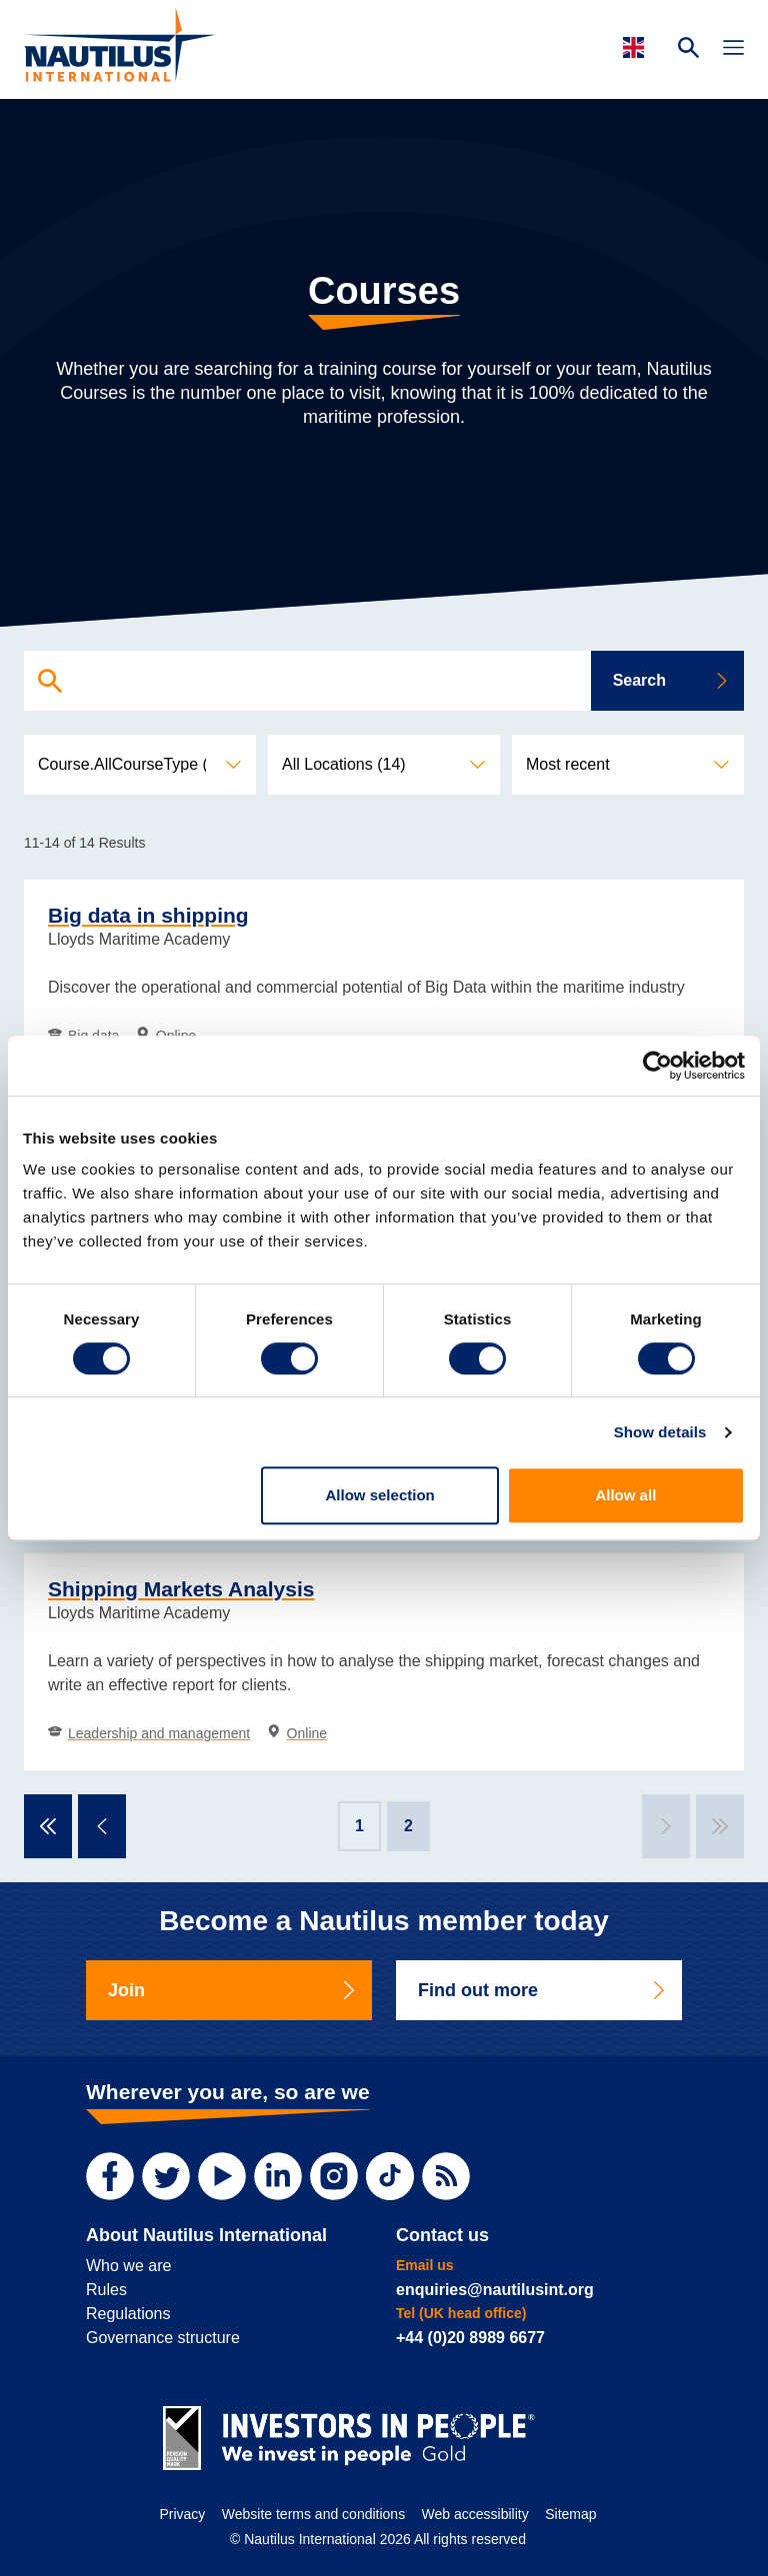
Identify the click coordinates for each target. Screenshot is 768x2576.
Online (297, 1733)
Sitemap (570, 2514)
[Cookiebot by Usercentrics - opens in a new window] (657, 1066)
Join (233, 1990)
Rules (106, 2289)
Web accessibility (475, 2514)
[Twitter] (166, 2176)
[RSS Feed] (446, 2176)
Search (671, 680)
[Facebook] (110, 2176)
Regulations (128, 2313)
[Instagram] (334, 2176)
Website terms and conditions (313, 2514)
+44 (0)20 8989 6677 (470, 2337)
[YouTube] (222, 2176)
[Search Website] (688, 50)
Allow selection (380, 1494)
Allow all (625, 1494)
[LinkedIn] (278, 2176)
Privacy (182, 2514)
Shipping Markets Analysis (181, 1588)
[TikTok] (390, 2176)
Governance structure (163, 2337)
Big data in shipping (148, 915)
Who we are (128, 2265)
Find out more (543, 1990)
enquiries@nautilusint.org (495, 2289)
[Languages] (636, 47)
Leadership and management (149, 1733)
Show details (660, 1431)
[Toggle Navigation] (733, 50)
